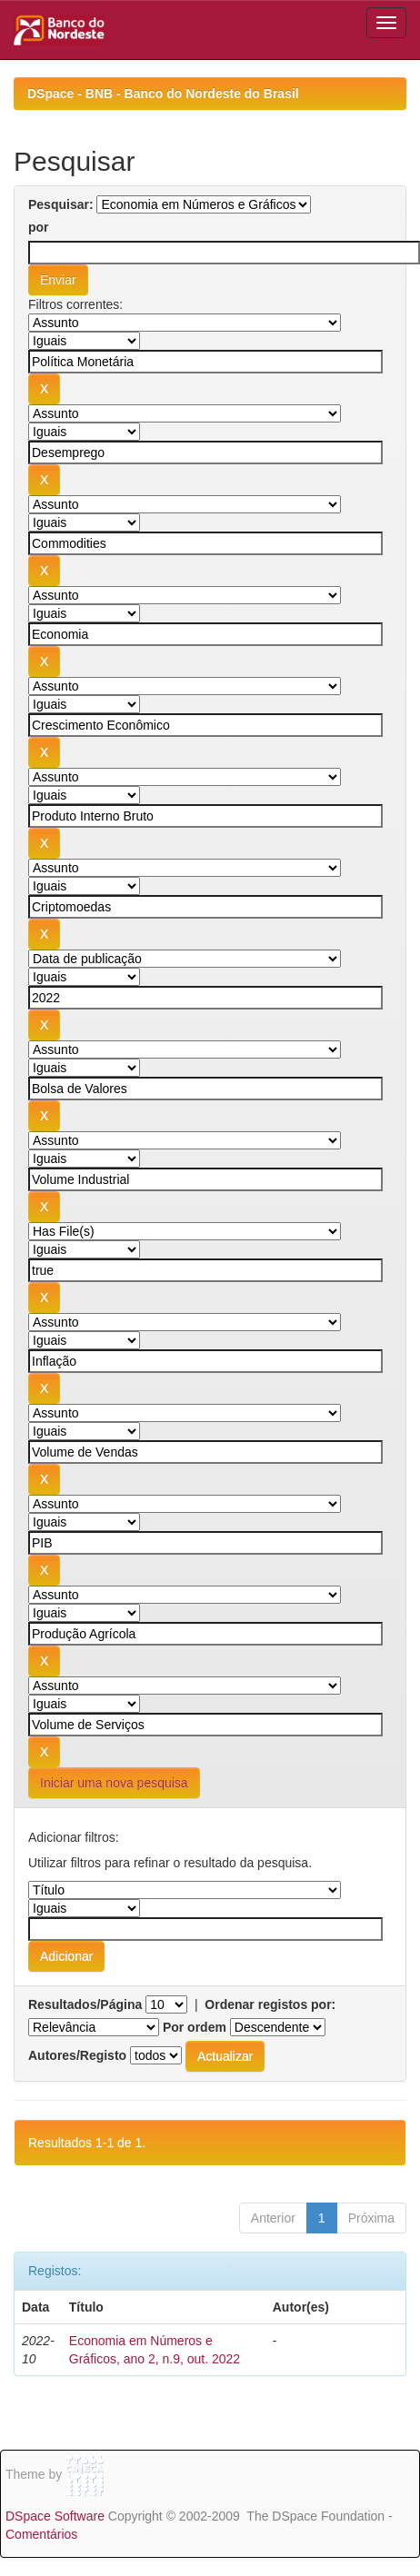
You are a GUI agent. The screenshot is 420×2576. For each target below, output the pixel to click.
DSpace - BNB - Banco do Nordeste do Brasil (163, 93)
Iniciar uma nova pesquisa (114, 1782)
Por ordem (194, 2027)
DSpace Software (55, 2516)
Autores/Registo (77, 2055)
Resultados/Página (85, 2004)
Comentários (41, 2534)
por (38, 227)
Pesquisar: (61, 204)
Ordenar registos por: (270, 2004)
